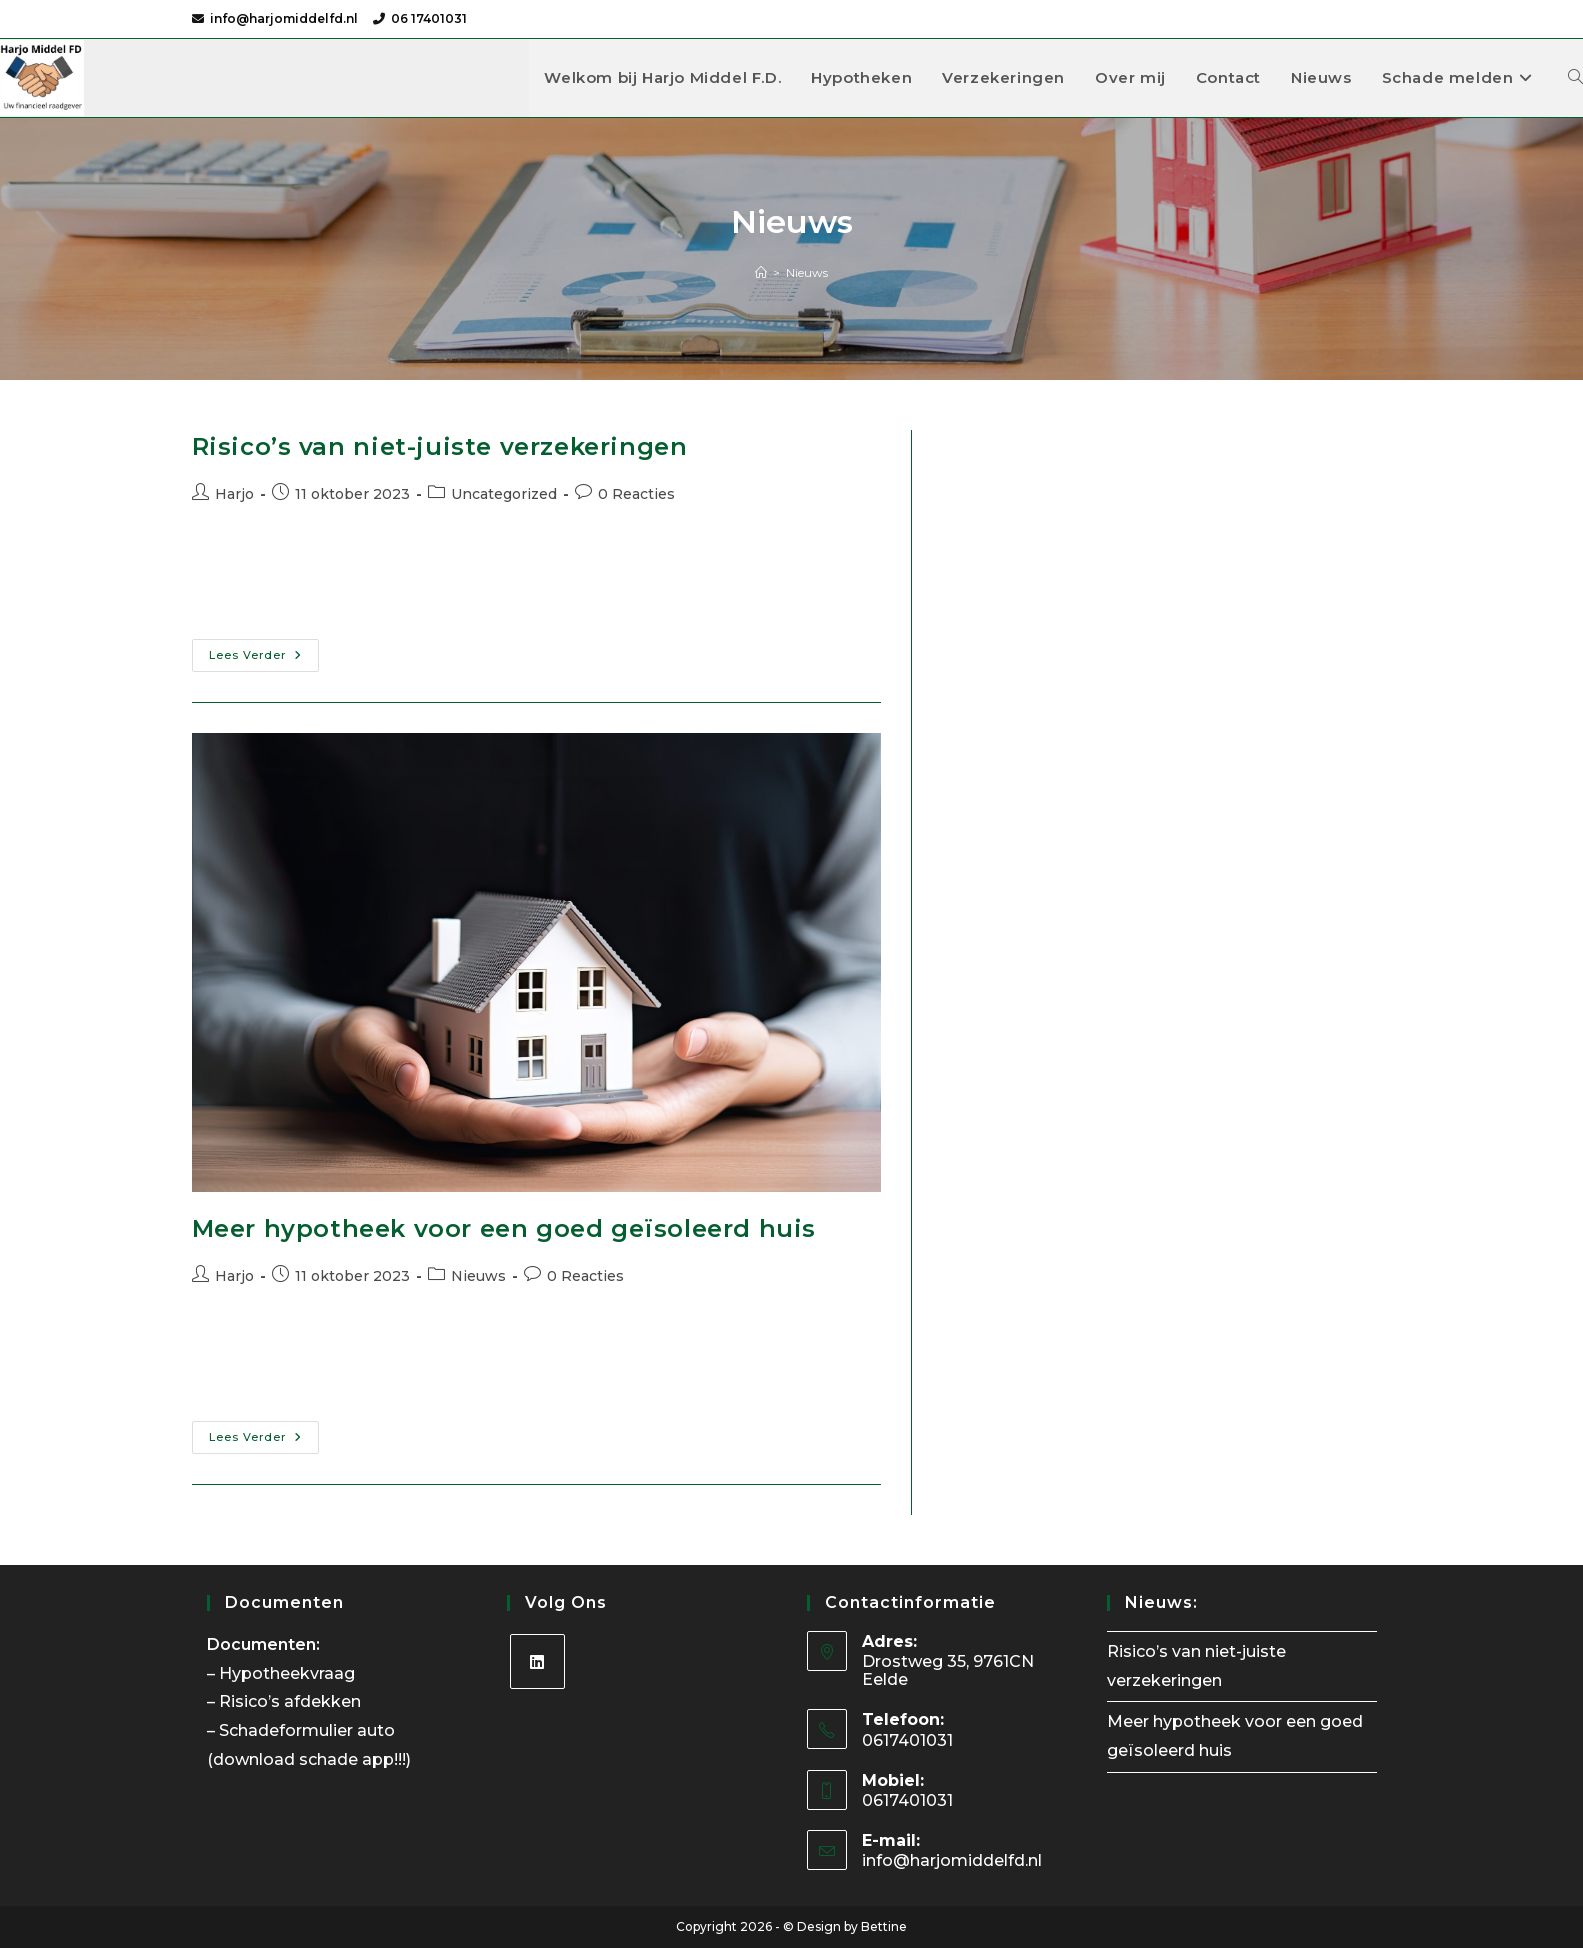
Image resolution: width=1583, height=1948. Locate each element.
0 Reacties (636, 494)
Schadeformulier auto (309, 1730)
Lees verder (264, 659)
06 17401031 (429, 18)
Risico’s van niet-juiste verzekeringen (440, 446)
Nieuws (807, 272)
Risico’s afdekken (292, 1701)
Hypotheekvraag (289, 1673)
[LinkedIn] (537, 1661)
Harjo (234, 494)
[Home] (761, 272)
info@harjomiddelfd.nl (284, 18)
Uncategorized (504, 494)
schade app (346, 1759)
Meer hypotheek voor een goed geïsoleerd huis (504, 1228)
